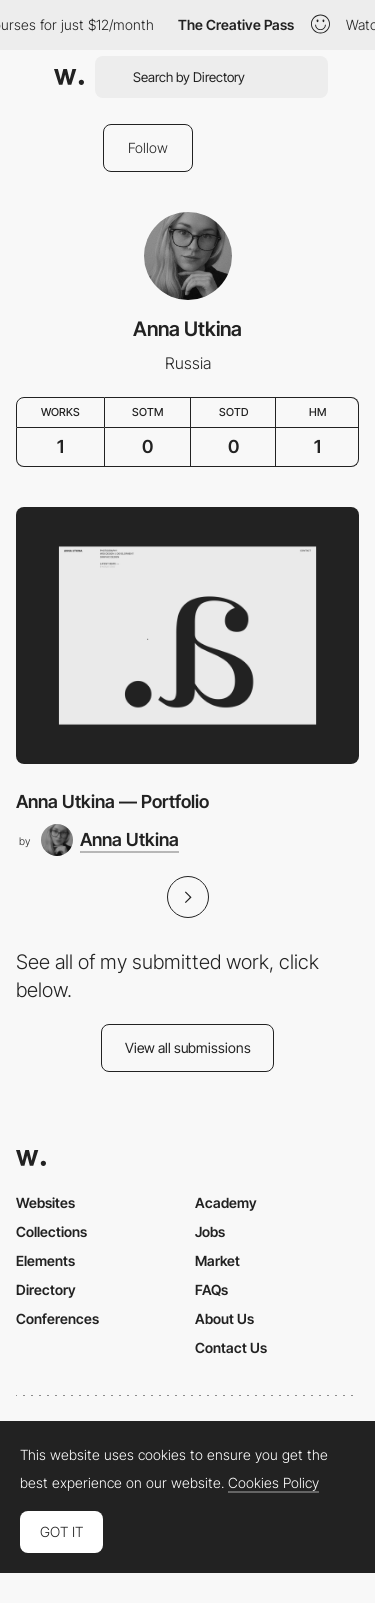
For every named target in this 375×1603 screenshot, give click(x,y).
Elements (45, 1260)
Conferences (57, 1318)
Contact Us (231, 1347)
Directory (46, 1289)
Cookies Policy (273, 1483)
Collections (51, 1231)
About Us (224, 1318)
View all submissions (188, 1047)
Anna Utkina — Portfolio (112, 801)
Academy (226, 1202)
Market (217, 1260)
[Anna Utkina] (110, 840)
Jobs (210, 1231)
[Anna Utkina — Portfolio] (187, 635)
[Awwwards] (69, 77)
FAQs (211, 1289)
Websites (45, 1202)
